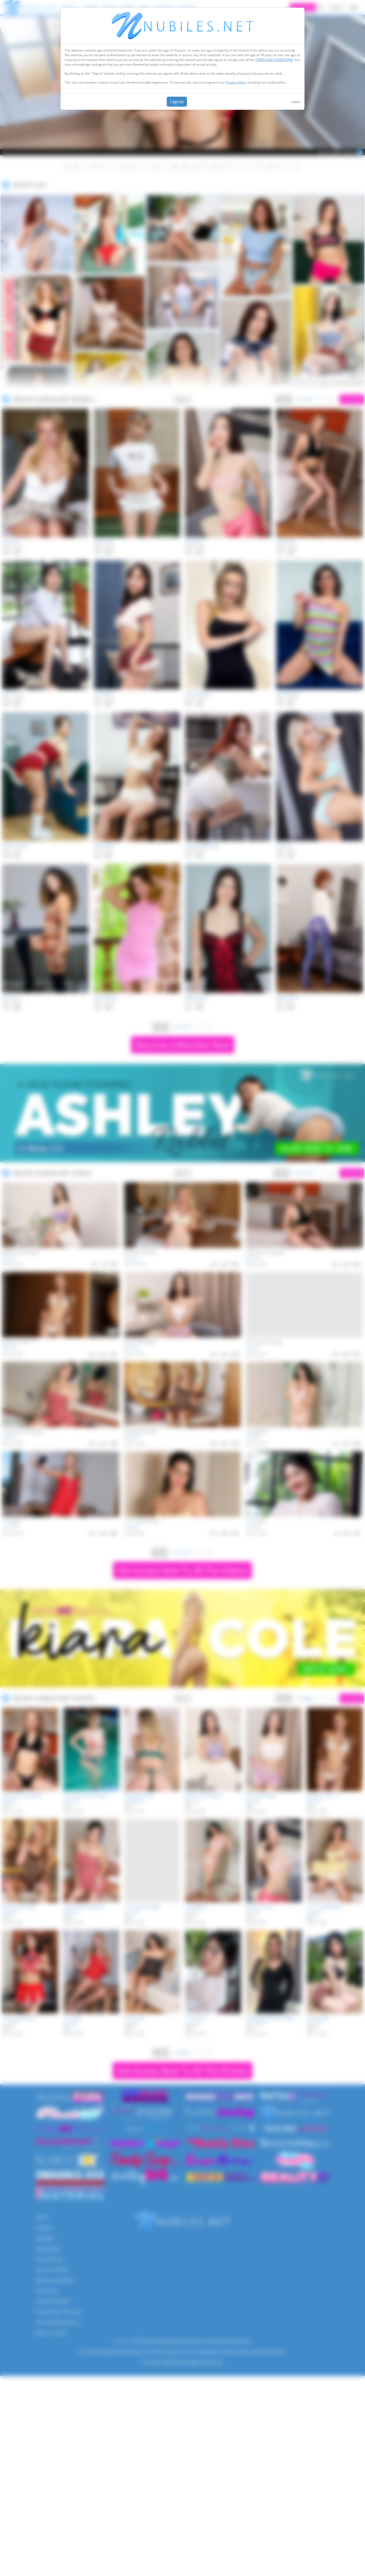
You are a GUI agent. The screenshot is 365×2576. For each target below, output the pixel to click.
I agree (177, 102)
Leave (295, 101)
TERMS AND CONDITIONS (274, 60)
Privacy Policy (236, 82)
